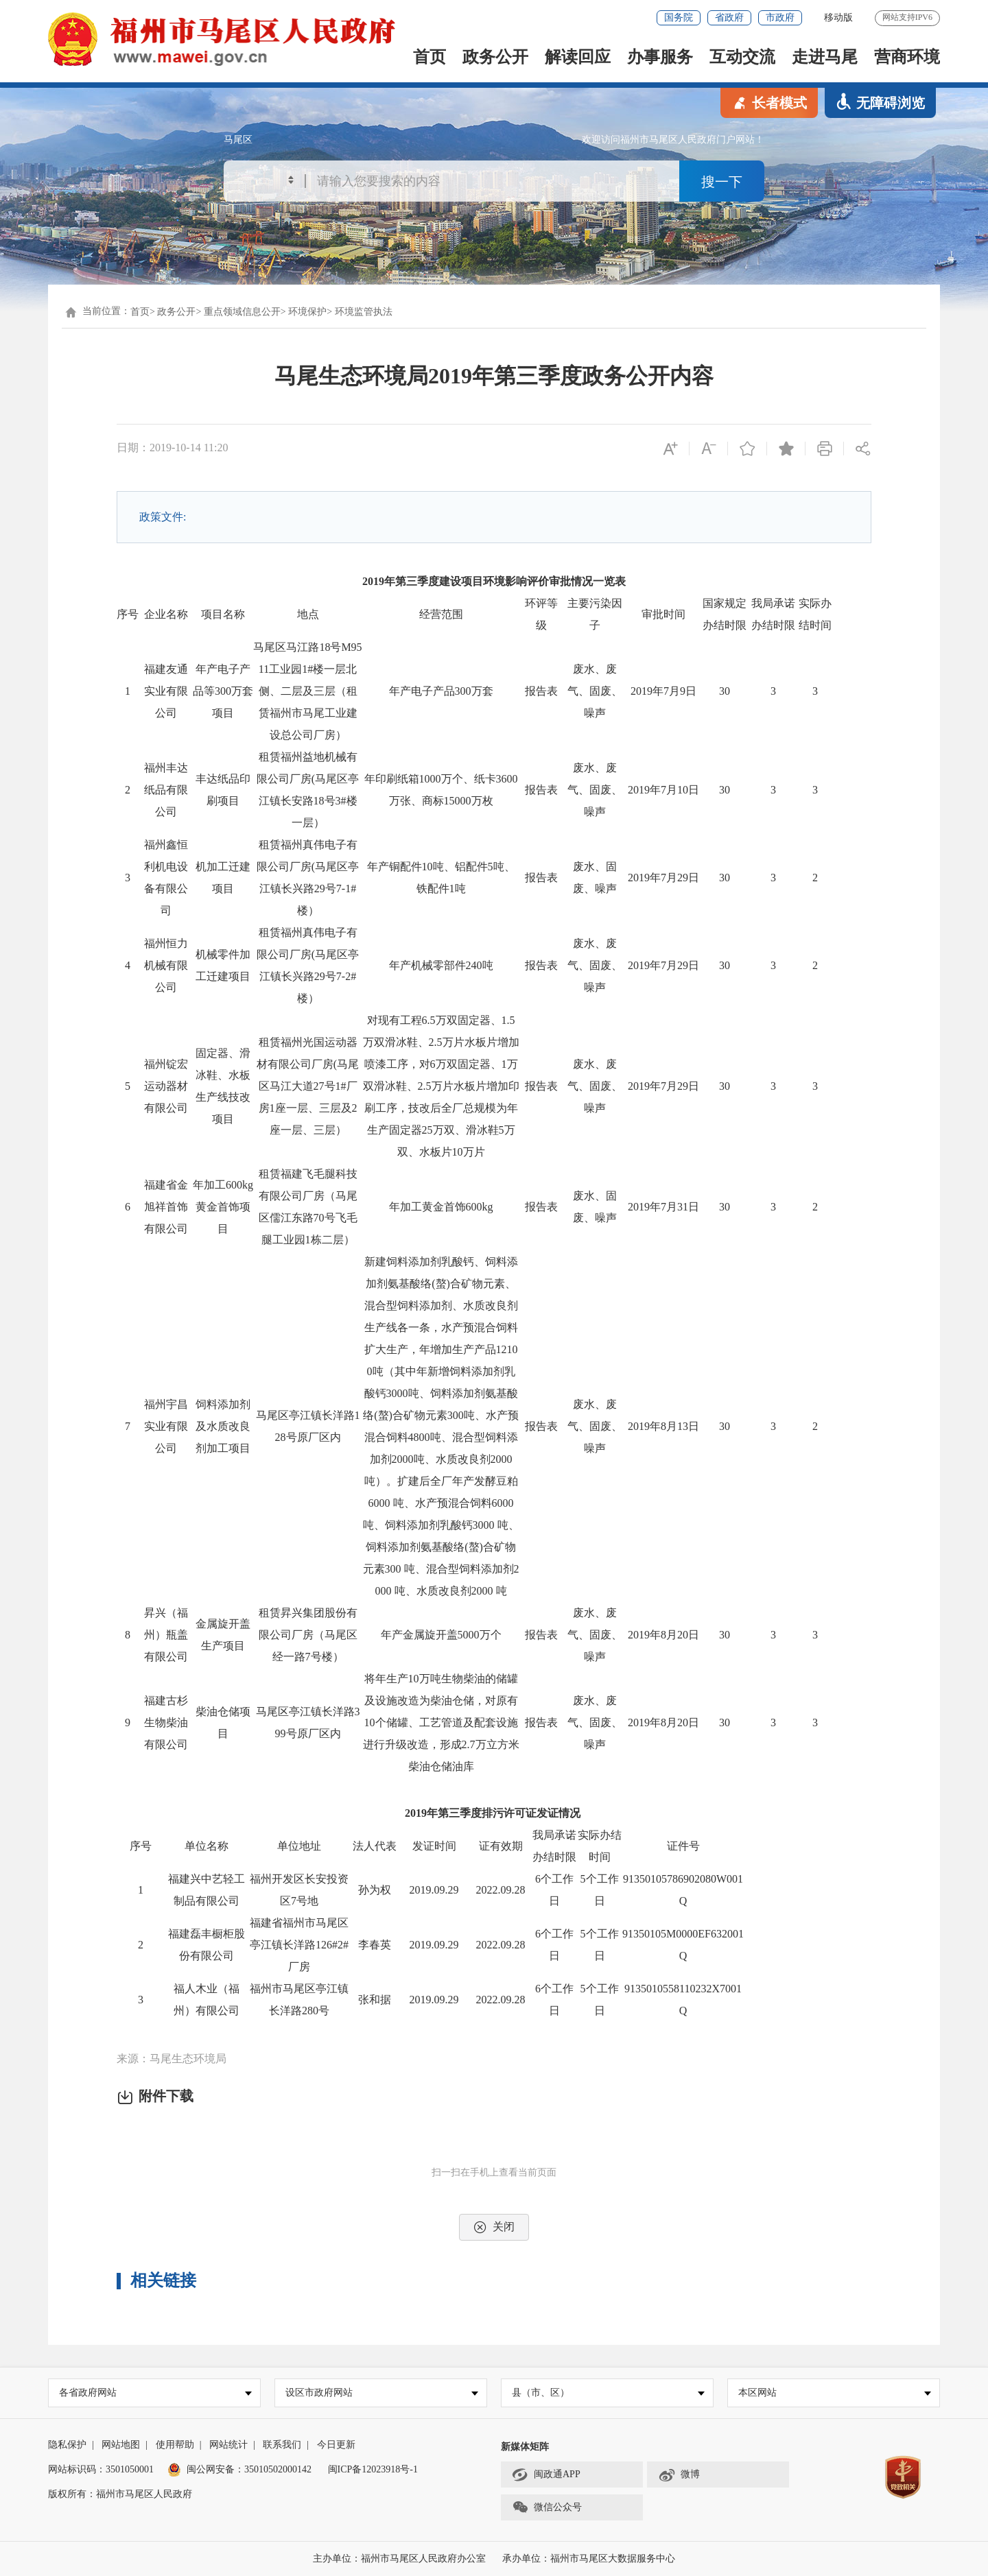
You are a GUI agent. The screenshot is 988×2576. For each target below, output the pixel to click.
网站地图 (121, 2445)
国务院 (678, 17)
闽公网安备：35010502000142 (249, 2469)
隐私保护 (67, 2445)
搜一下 (721, 182)
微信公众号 (547, 2508)
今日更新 (336, 2445)
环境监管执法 (363, 312)
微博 (679, 2475)
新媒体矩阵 (525, 2447)
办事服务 (660, 57)
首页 (429, 57)
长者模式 (769, 101)
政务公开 (495, 57)
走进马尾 (825, 57)
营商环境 (907, 57)
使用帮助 (175, 2445)
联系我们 (282, 2445)
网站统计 (228, 2445)
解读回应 (578, 57)
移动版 (838, 17)
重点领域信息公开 (242, 312)
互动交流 (742, 57)
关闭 (494, 2227)
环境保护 (307, 312)
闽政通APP (546, 2475)
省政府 (729, 17)
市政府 (780, 17)
